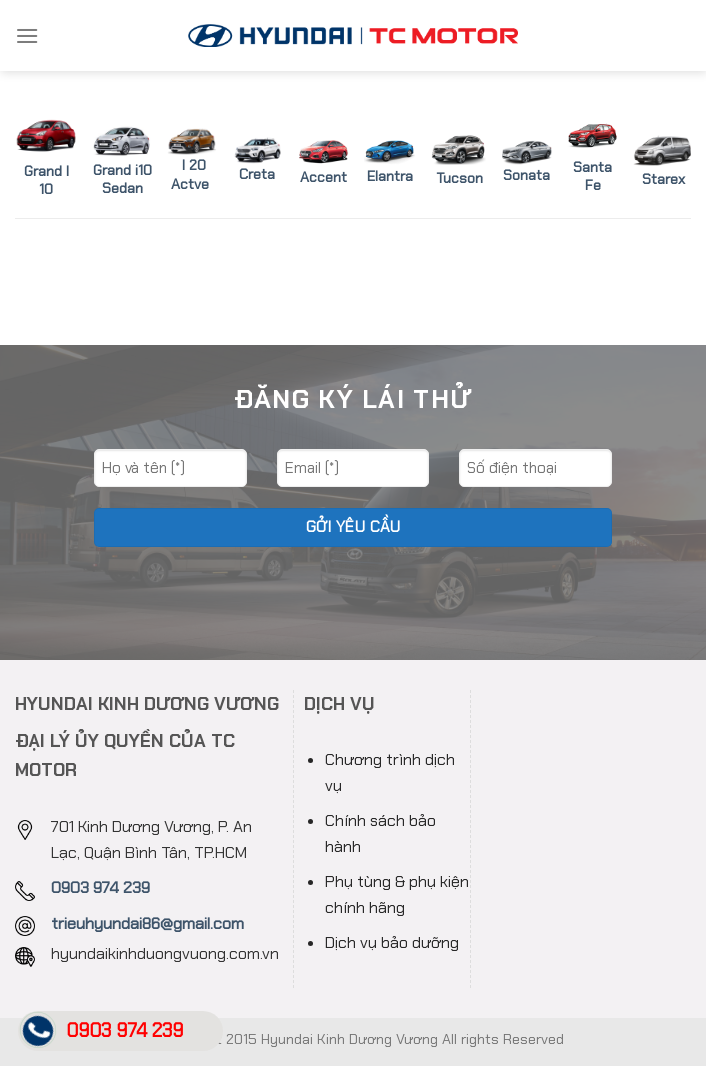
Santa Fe (592, 176)
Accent (323, 177)
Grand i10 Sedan (121, 163)
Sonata (526, 175)
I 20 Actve (190, 174)
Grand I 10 (46, 180)
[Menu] (27, 35)
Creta (257, 174)
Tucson (459, 178)
